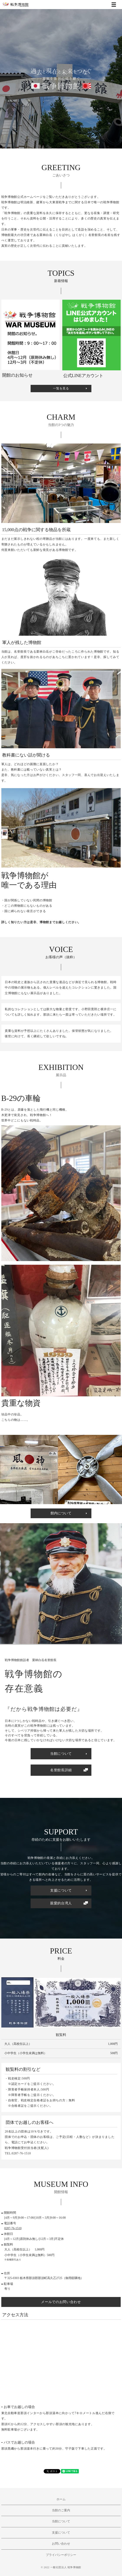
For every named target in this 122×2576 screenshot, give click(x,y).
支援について (61, 1890)
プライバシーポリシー (61, 2555)
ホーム (61, 2499)
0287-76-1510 (12, 2228)
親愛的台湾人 (61, 1903)
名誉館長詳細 (61, 1770)
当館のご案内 (61, 2510)
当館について (61, 1753)
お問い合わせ (61, 2543)
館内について (61, 1513)
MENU (114, 4)
